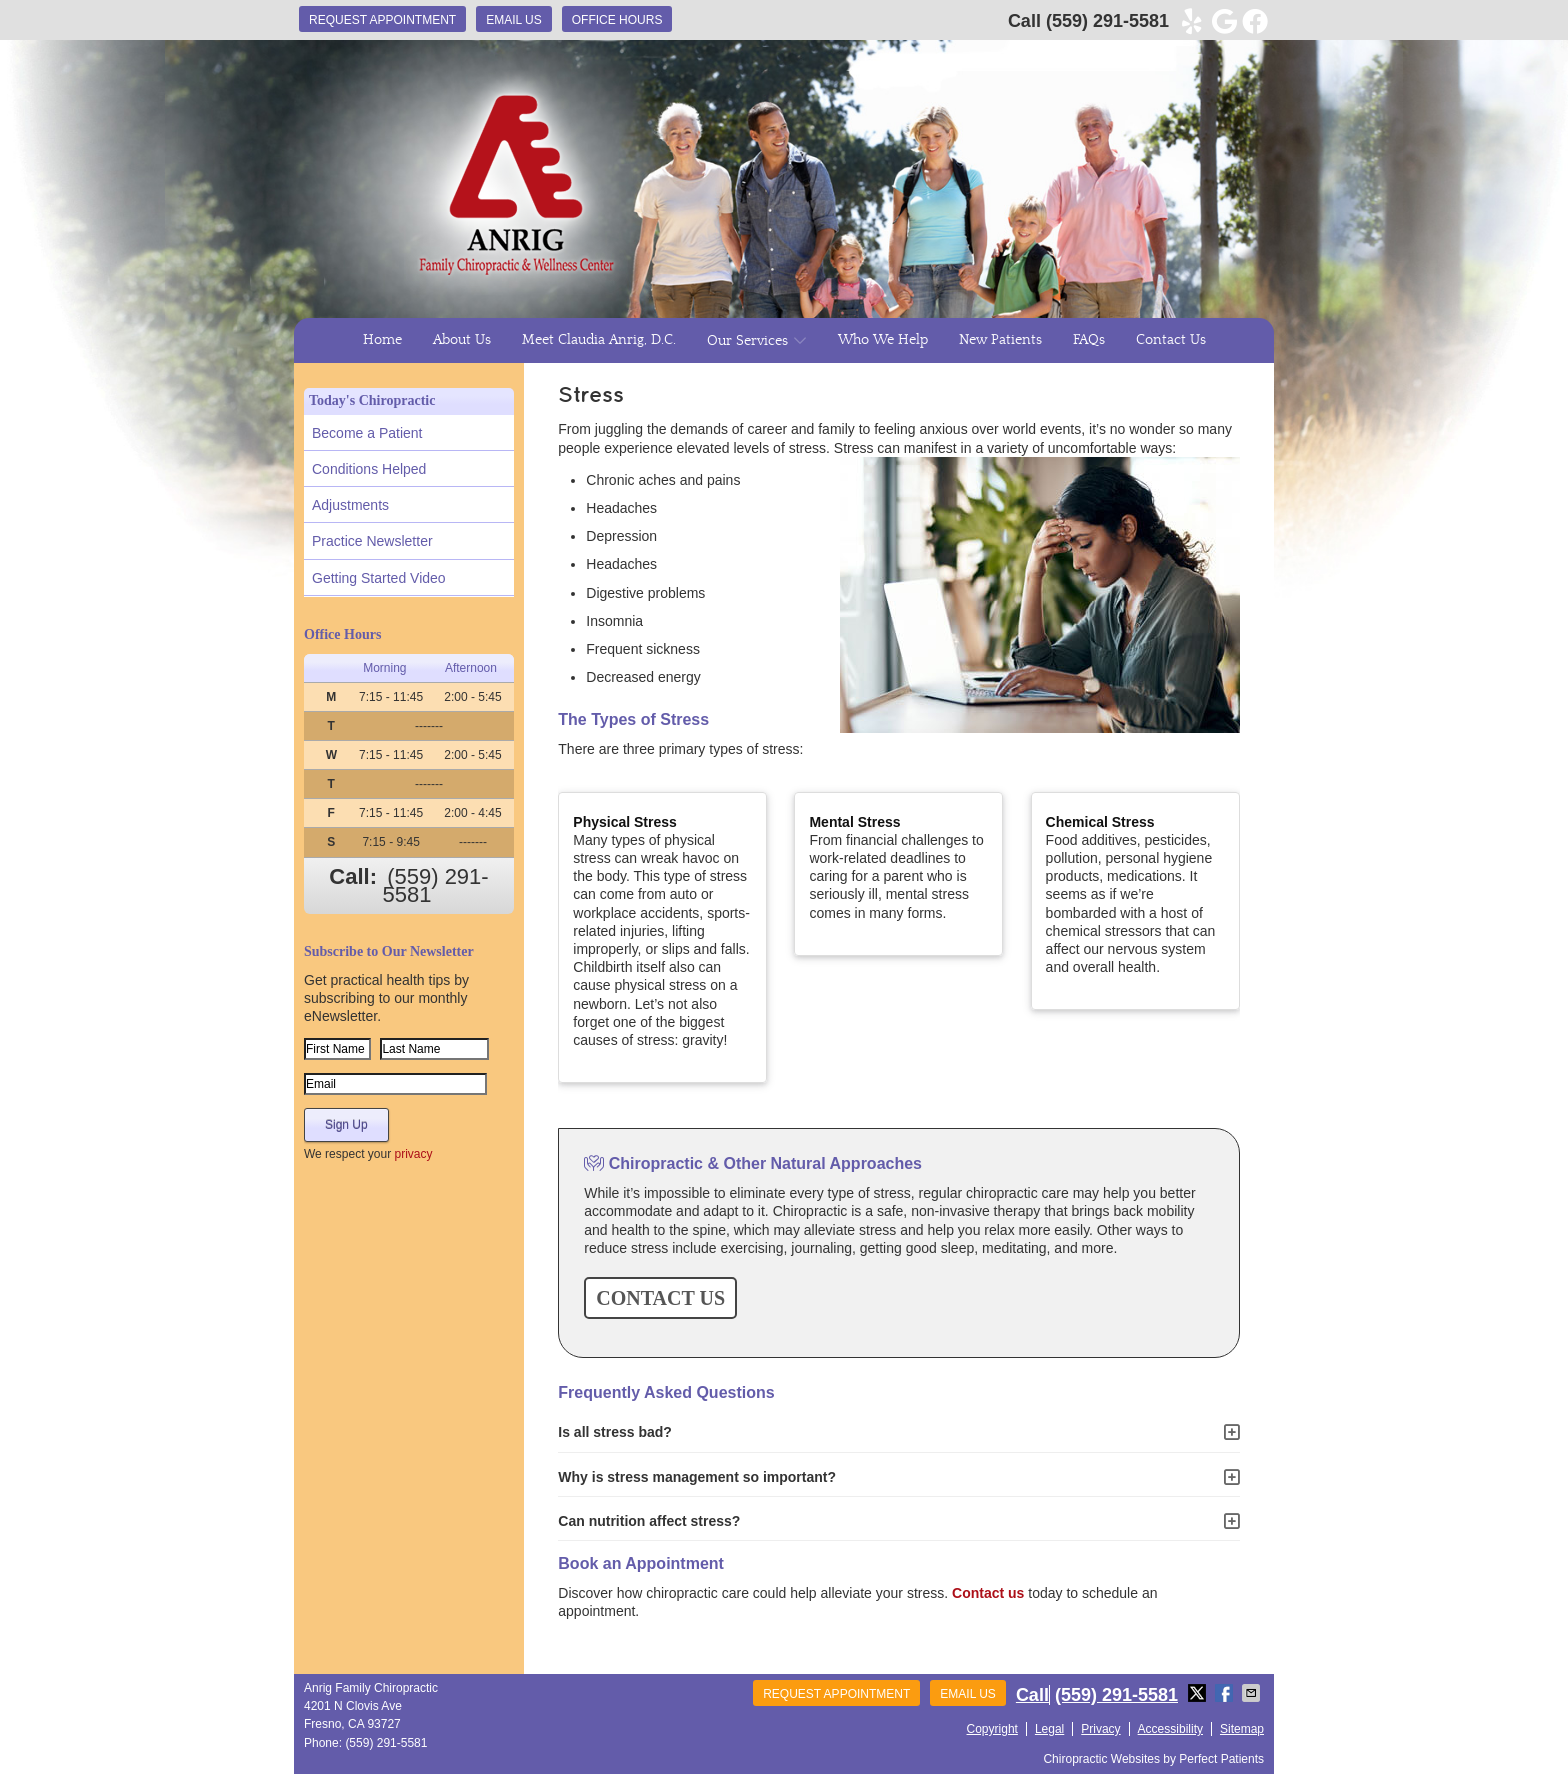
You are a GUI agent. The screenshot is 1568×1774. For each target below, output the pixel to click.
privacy (413, 1154)
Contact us (988, 1593)
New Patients (1000, 340)
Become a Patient (367, 433)
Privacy (1100, 1729)
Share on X (1199, 1693)
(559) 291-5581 (1107, 21)
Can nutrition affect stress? (649, 1521)
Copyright (992, 1729)
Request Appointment (382, 20)
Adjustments (350, 505)
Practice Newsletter (372, 541)
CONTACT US (660, 1298)
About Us (462, 340)
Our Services (747, 341)
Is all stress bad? (615, 1432)
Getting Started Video (379, 578)
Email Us (514, 20)
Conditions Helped (369, 469)
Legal (1049, 1729)
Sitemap (1242, 1729)
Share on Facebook (1226, 1693)
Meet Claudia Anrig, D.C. (599, 340)
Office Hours (617, 20)
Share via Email (1253, 1693)
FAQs (1089, 340)
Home (382, 340)
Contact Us (1171, 340)
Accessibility (1170, 1729)
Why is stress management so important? (697, 1477)
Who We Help (883, 340)
